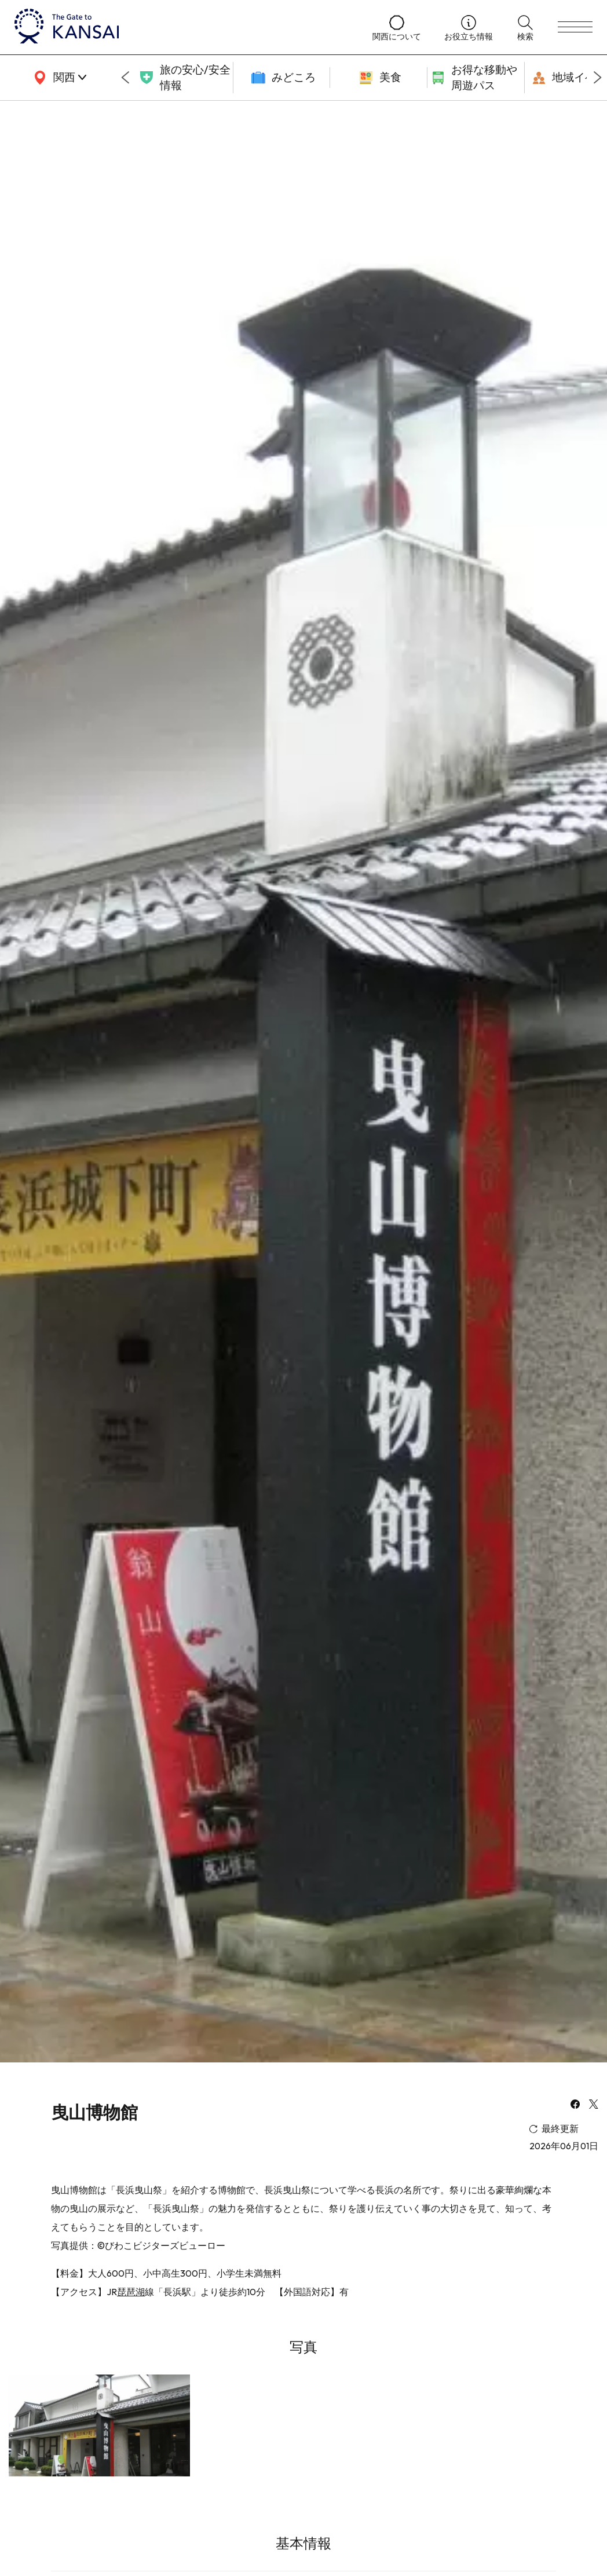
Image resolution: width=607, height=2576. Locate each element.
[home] (181, 27)
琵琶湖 (131, 2291)
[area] (58, 77)
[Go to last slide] (125, 77)
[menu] (575, 27)
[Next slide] (597, 77)
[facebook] (575, 2105)
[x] (593, 2105)
